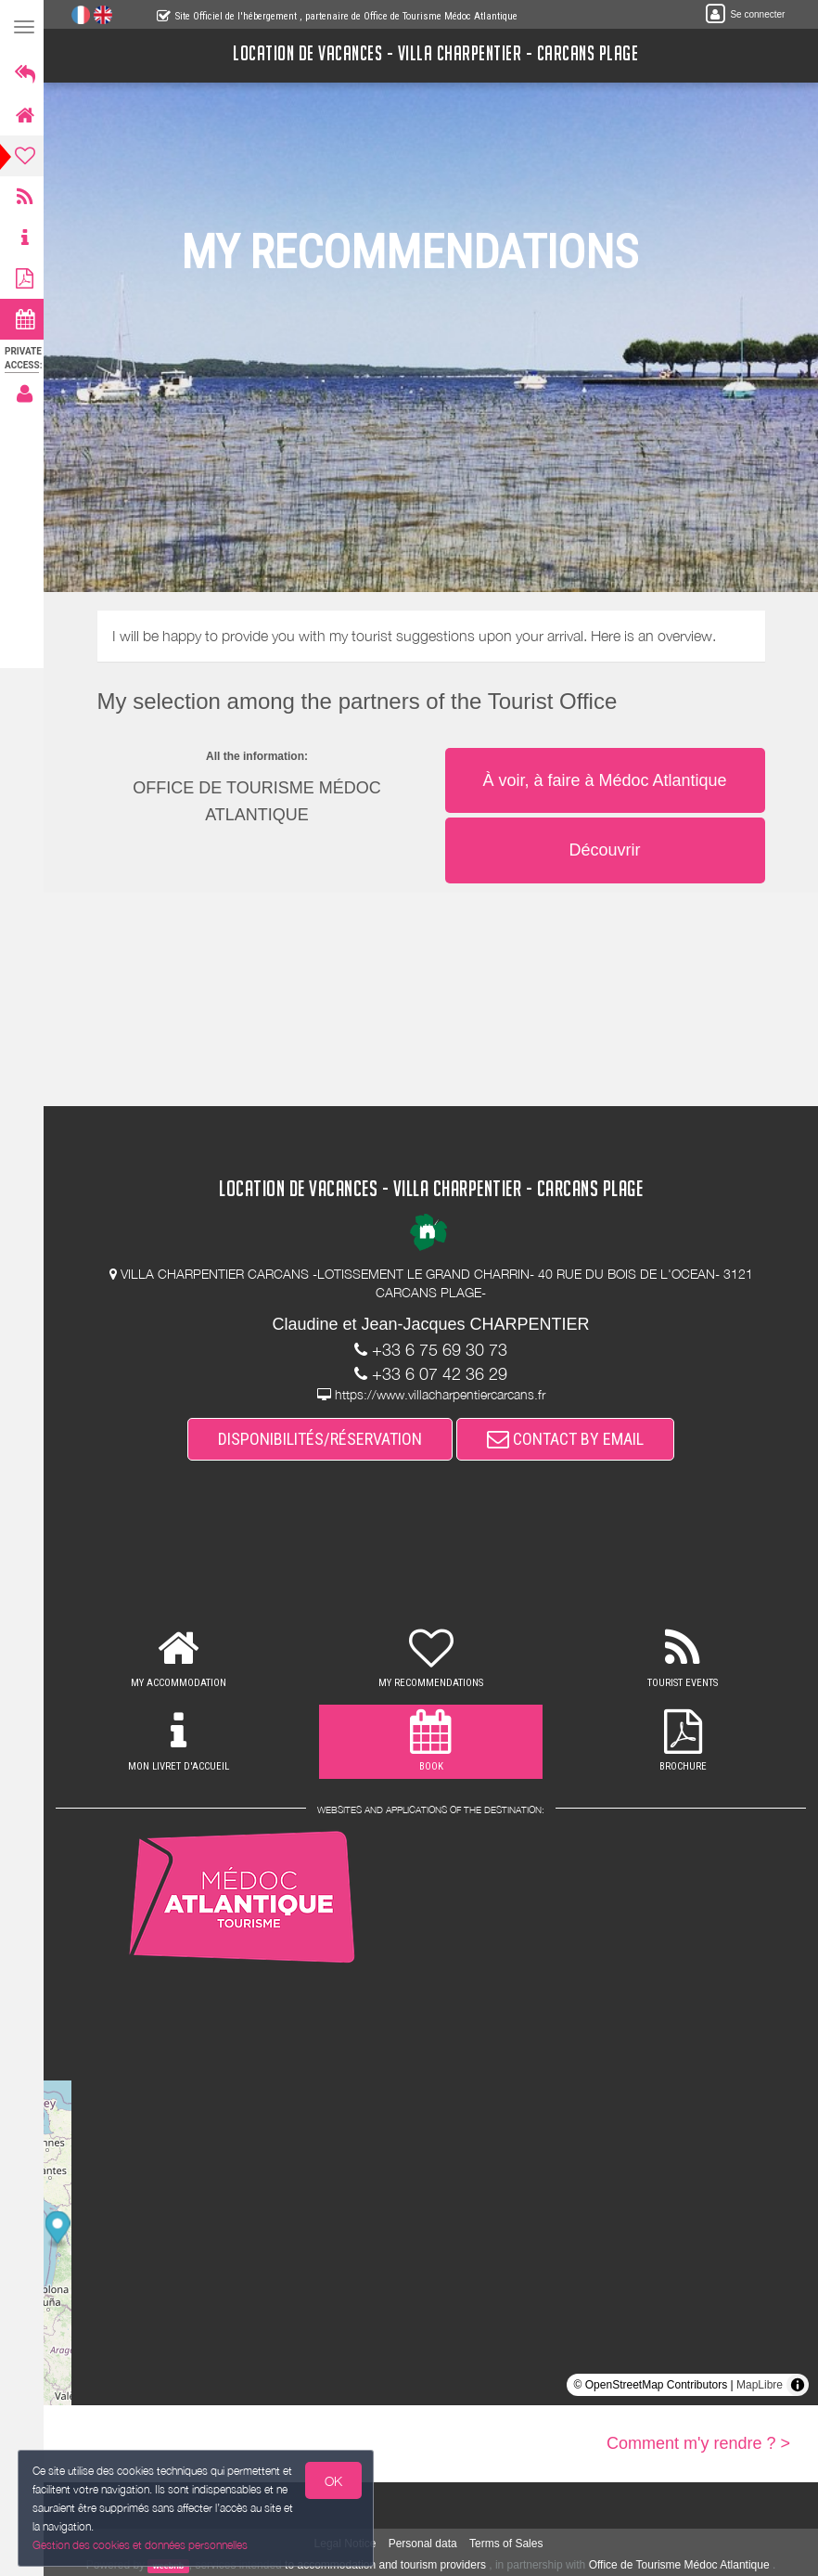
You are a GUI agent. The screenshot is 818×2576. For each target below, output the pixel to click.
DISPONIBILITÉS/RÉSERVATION (323, 1439)
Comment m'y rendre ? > (698, 2443)
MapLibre (759, 2384)
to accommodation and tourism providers (388, 2564)
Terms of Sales (508, 2543)
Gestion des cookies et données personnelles (141, 2545)
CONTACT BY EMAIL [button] (568, 1439)
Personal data (425, 2543)
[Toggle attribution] (797, 2385)
